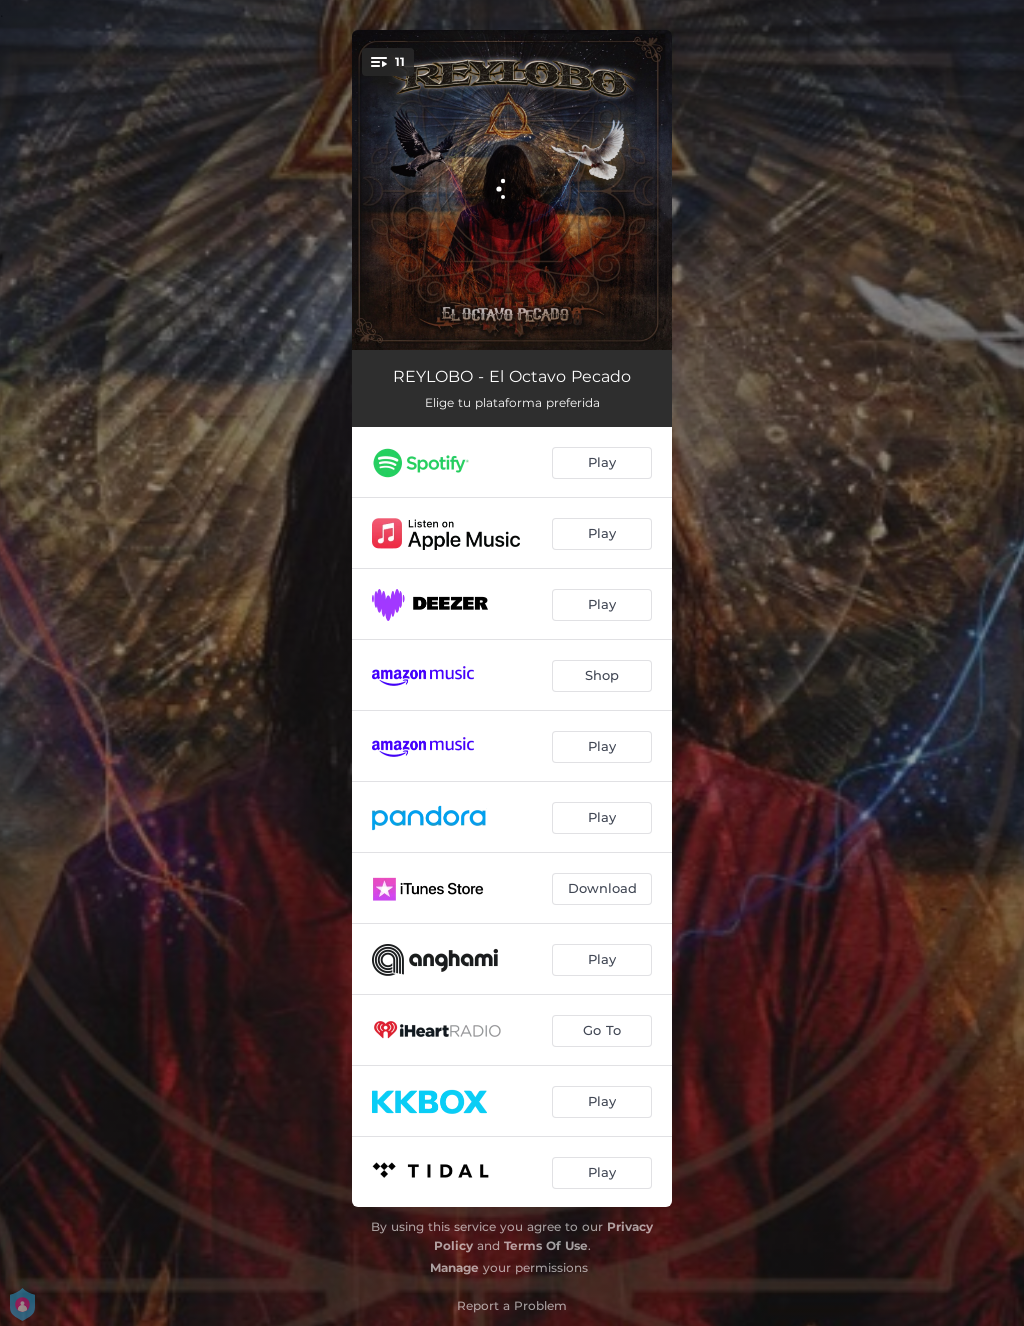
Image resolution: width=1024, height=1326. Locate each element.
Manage (454, 1267)
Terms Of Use (546, 1245)
